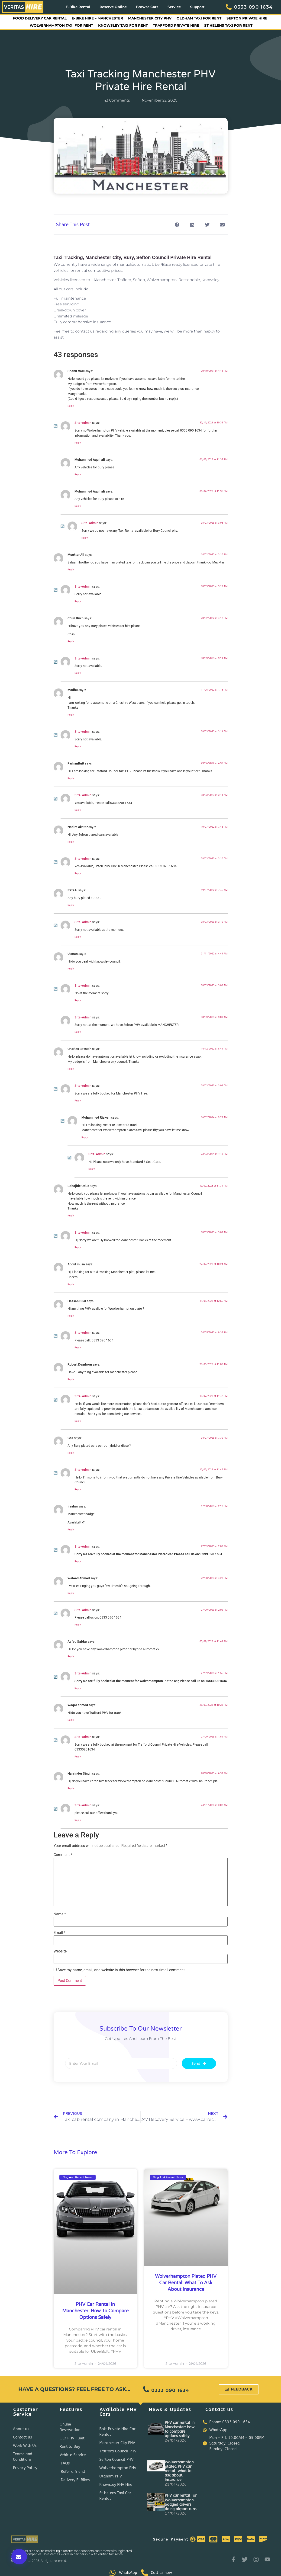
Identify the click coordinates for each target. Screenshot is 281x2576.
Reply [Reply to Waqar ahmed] (71, 1717)
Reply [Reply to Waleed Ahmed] (71, 1590)
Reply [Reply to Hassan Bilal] (71, 1313)
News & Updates (170, 2407)
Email (59, 1930)
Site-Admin (82, 420)
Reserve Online (113, 7)
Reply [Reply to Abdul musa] (71, 1281)
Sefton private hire (246, 17)
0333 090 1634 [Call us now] (171, 2387)
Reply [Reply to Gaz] (71, 1450)
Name (60, 1911)
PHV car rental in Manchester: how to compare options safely (95, 2308)
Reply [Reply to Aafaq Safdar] (71, 1653)
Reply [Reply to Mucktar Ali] (71, 567)
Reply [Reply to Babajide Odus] (71, 1213)
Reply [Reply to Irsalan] (71, 1527)
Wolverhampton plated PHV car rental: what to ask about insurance (185, 2280)
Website (60, 1949)
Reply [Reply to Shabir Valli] (71, 403)
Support (197, 7)
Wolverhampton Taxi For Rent (61, 23)
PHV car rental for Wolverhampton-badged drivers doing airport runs (181, 2500)
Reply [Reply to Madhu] (71, 712)
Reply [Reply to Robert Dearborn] (71, 1376)
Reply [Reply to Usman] (71, 965)
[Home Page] (22, 7)
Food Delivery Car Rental (40, 17)
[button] (19, 2556)
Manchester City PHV (149, 17)
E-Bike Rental (78, 7)
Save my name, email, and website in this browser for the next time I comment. (122, 1967)
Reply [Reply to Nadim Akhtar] (71, 839)
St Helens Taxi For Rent (228, 23)
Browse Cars (147, 7)
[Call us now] (146, 2387)
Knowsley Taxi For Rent (123, 23)
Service (174, 7)
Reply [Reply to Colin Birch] (71, 638)
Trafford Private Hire (176, 23)
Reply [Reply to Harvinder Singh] (71, 1785)
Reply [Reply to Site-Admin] (77, 440)
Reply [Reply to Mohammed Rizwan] (84, 1134)
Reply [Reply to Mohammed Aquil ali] (77, 471)
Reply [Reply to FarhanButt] (71, 775)
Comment (63, 1852)
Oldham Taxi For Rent (199, 17)
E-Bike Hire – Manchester (97, 17)
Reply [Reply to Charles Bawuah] (71, 1066)
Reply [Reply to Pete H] (71, 902)
